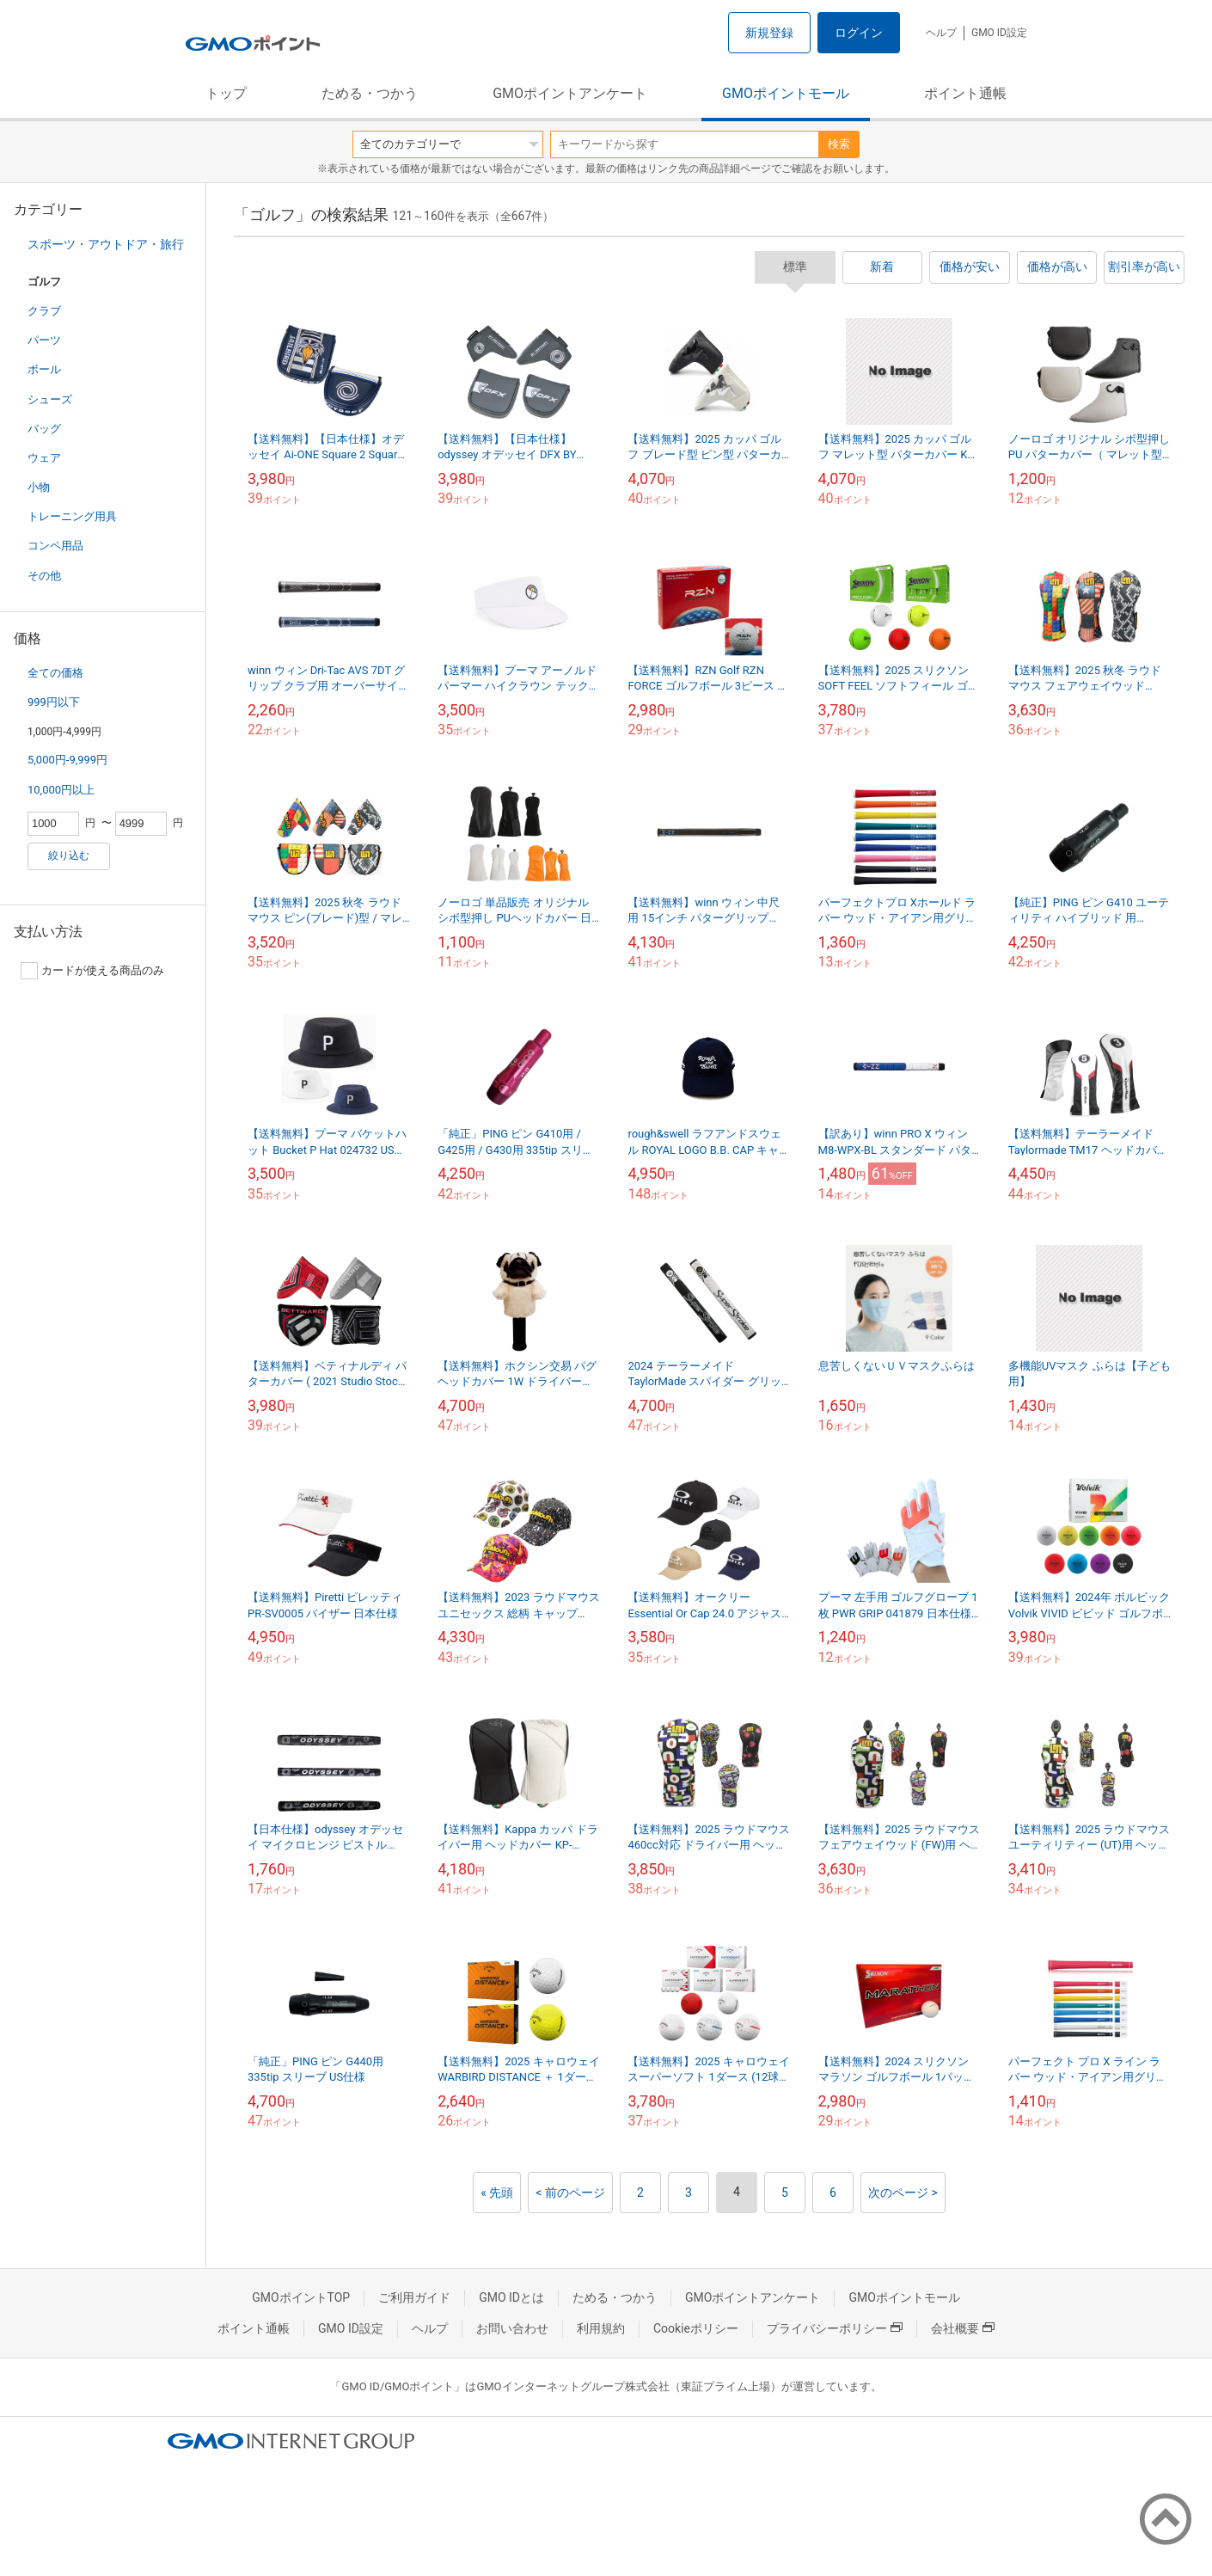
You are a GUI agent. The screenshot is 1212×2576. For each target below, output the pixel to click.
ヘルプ (941, 33)
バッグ (44, 428)
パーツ (44, 340)
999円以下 (54, 702)
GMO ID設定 (999, 33)
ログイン (859, 33)
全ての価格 (55, 672)
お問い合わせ (512, 2328)
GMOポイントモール (785, 93)
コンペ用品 (55, 545)
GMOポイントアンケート (570, 93)
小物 (39, 487)
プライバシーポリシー (835, 2328)
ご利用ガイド (414, 2297)
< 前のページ (570, 2192)
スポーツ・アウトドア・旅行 (106, 244)
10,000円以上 (61, 789)
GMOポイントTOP (301, 2297)
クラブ (44, 310)
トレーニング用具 (72, 516)
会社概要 (963, 2328)
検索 (839, 144)
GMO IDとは (511, 2297)
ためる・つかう (369, 93)
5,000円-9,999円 (67, 759)
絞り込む (68, 855)
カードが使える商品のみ (92, 970)
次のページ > (903, 2192)
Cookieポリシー (695, 2328)
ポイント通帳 (965, 93)
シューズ (50, 399)
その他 (44, 575)
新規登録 (769, 33)
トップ (226, 93)
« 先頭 (497, 2192)
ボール (44, 369)
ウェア (44, 457)
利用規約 (601, 2328)
